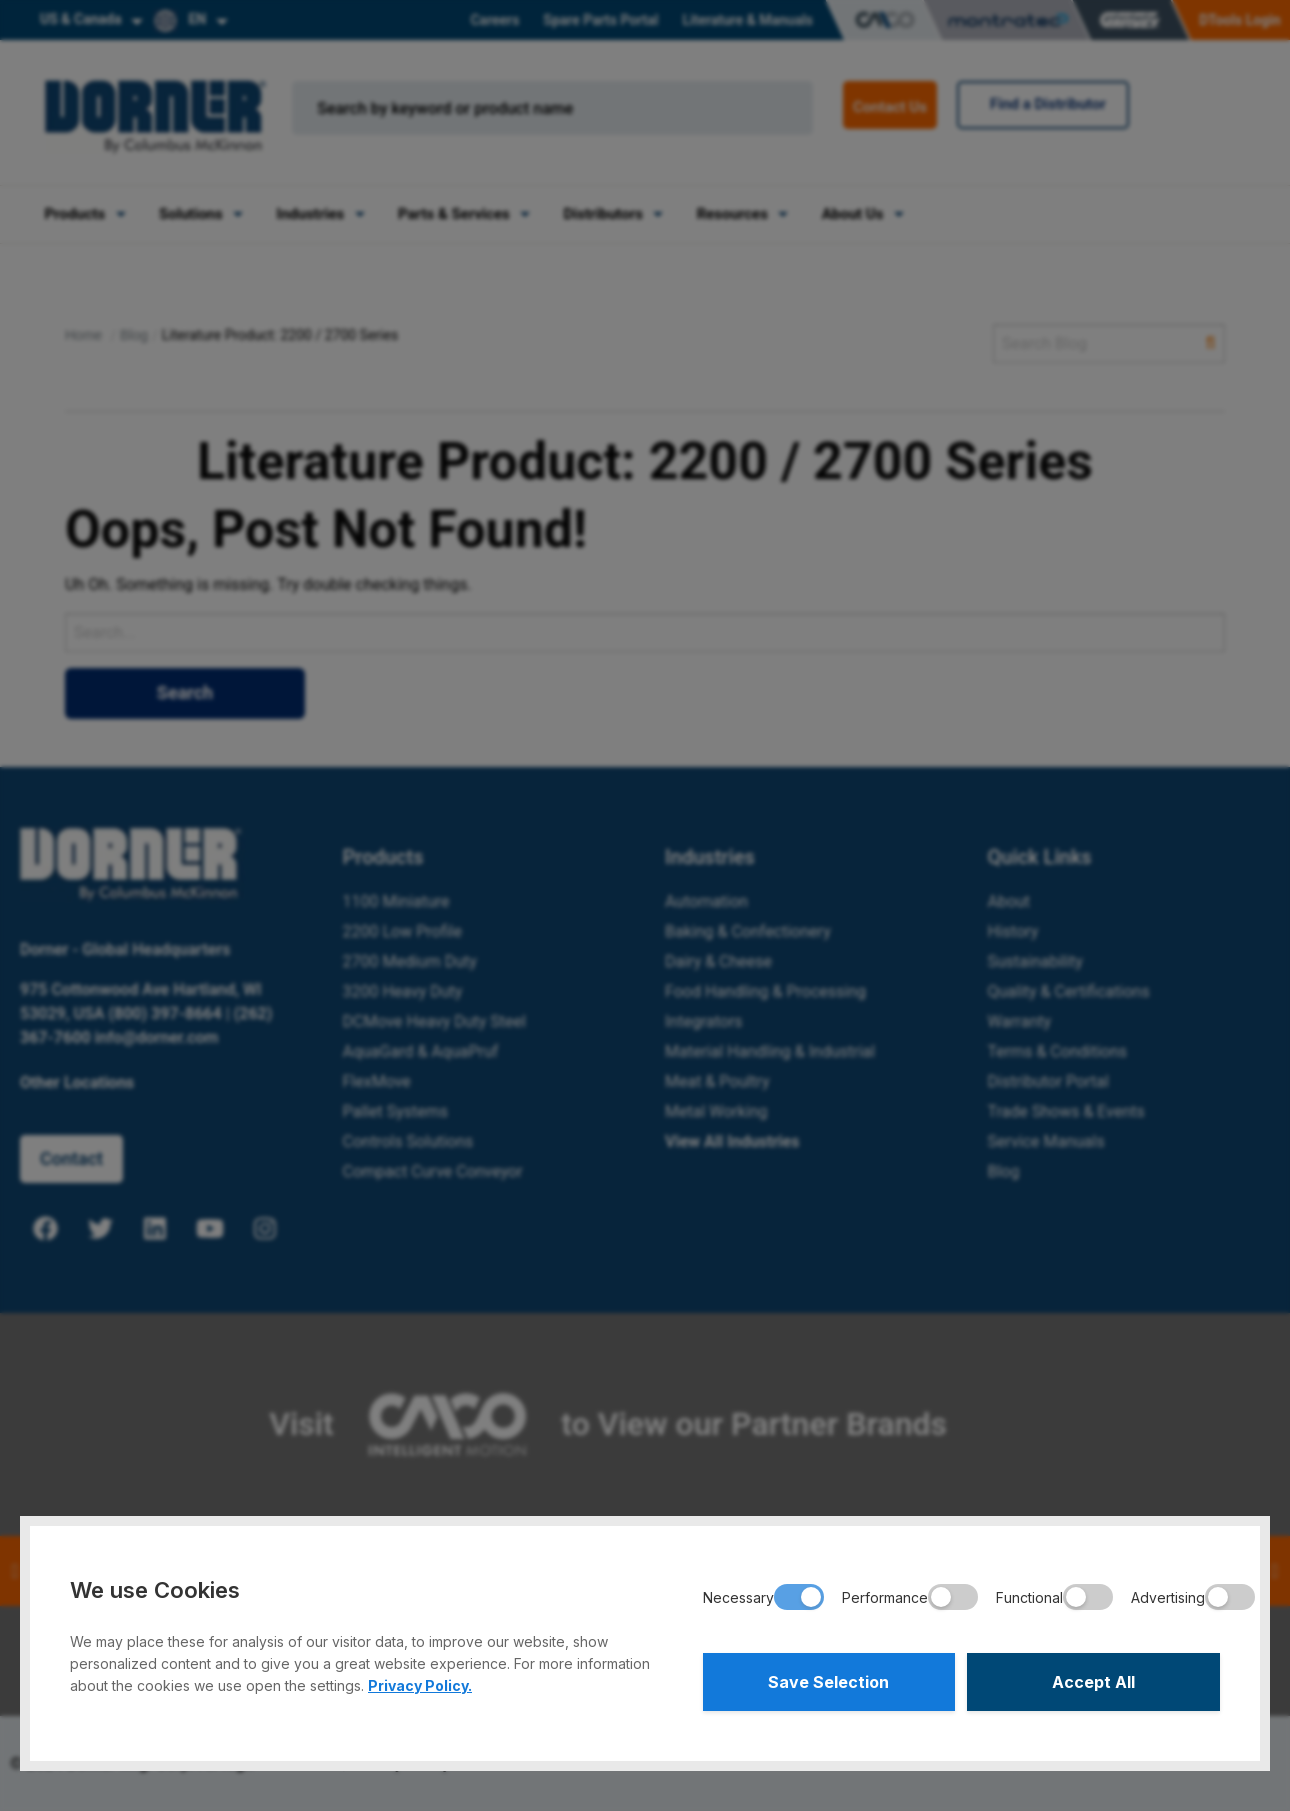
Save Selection (828, 1682)
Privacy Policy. (420, 1685)
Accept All (1093, 1682)
